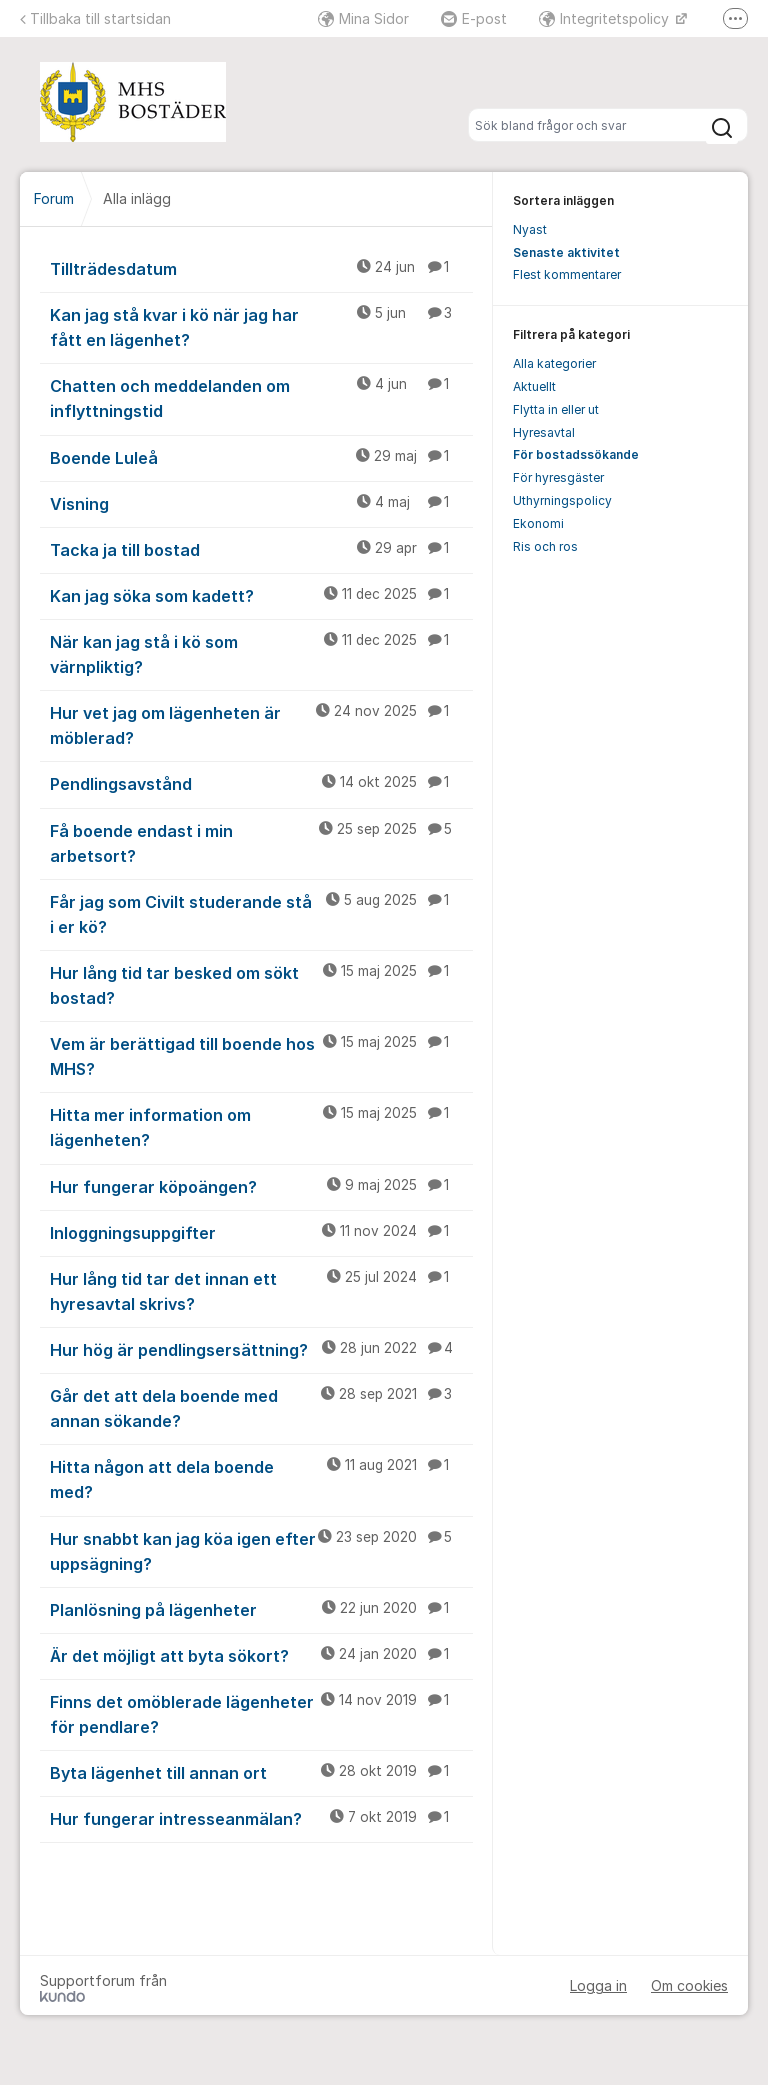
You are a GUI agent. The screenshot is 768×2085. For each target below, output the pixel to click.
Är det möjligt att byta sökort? (261, 1655)
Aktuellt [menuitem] (534, 386)
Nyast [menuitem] (530, 229)
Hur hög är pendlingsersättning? (261, 1349)
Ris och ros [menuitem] (545, 546)
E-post (474, 18)
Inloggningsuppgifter (261, 1232)
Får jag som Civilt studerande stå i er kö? (261, 913)
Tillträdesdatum (261, 268)
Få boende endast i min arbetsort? (261, 842)
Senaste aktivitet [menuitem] (566, 252)
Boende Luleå (261, 457)
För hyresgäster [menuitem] (558, 477)
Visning (261, 503)
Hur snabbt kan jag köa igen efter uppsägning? (261, 1550)
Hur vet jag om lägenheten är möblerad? (261, 724)
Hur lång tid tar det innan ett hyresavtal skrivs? (261, 1290)
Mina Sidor (363, 18)
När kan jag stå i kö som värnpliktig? (261, 653)
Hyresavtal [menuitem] (544, 432)
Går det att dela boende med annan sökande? (261, 1407)
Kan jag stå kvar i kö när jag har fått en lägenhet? (261, 326)
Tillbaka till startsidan (95, 18)
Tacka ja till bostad (261, 549)
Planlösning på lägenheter (261, 1609)
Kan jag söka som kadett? (261, 595)
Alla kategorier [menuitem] (554, 363)
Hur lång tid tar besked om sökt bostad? (261, 984)
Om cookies (689, 1985)
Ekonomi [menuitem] (538, 523)
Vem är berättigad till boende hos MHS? (261, 1055)
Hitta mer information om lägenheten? (261, 1126)
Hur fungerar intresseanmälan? (261, 1818)
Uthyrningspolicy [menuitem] (562, 500)
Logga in (598, 1985)
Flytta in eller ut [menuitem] (556, 409)
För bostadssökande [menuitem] (576, 454)
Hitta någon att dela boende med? (261, 1478)
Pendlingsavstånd (261, 783)
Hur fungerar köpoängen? (261, 1186)
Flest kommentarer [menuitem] (567, 274)
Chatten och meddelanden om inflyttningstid (261, 397)
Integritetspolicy (606, 18)
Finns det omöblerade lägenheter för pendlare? (261, 1713)
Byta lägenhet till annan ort (261, 1772)
